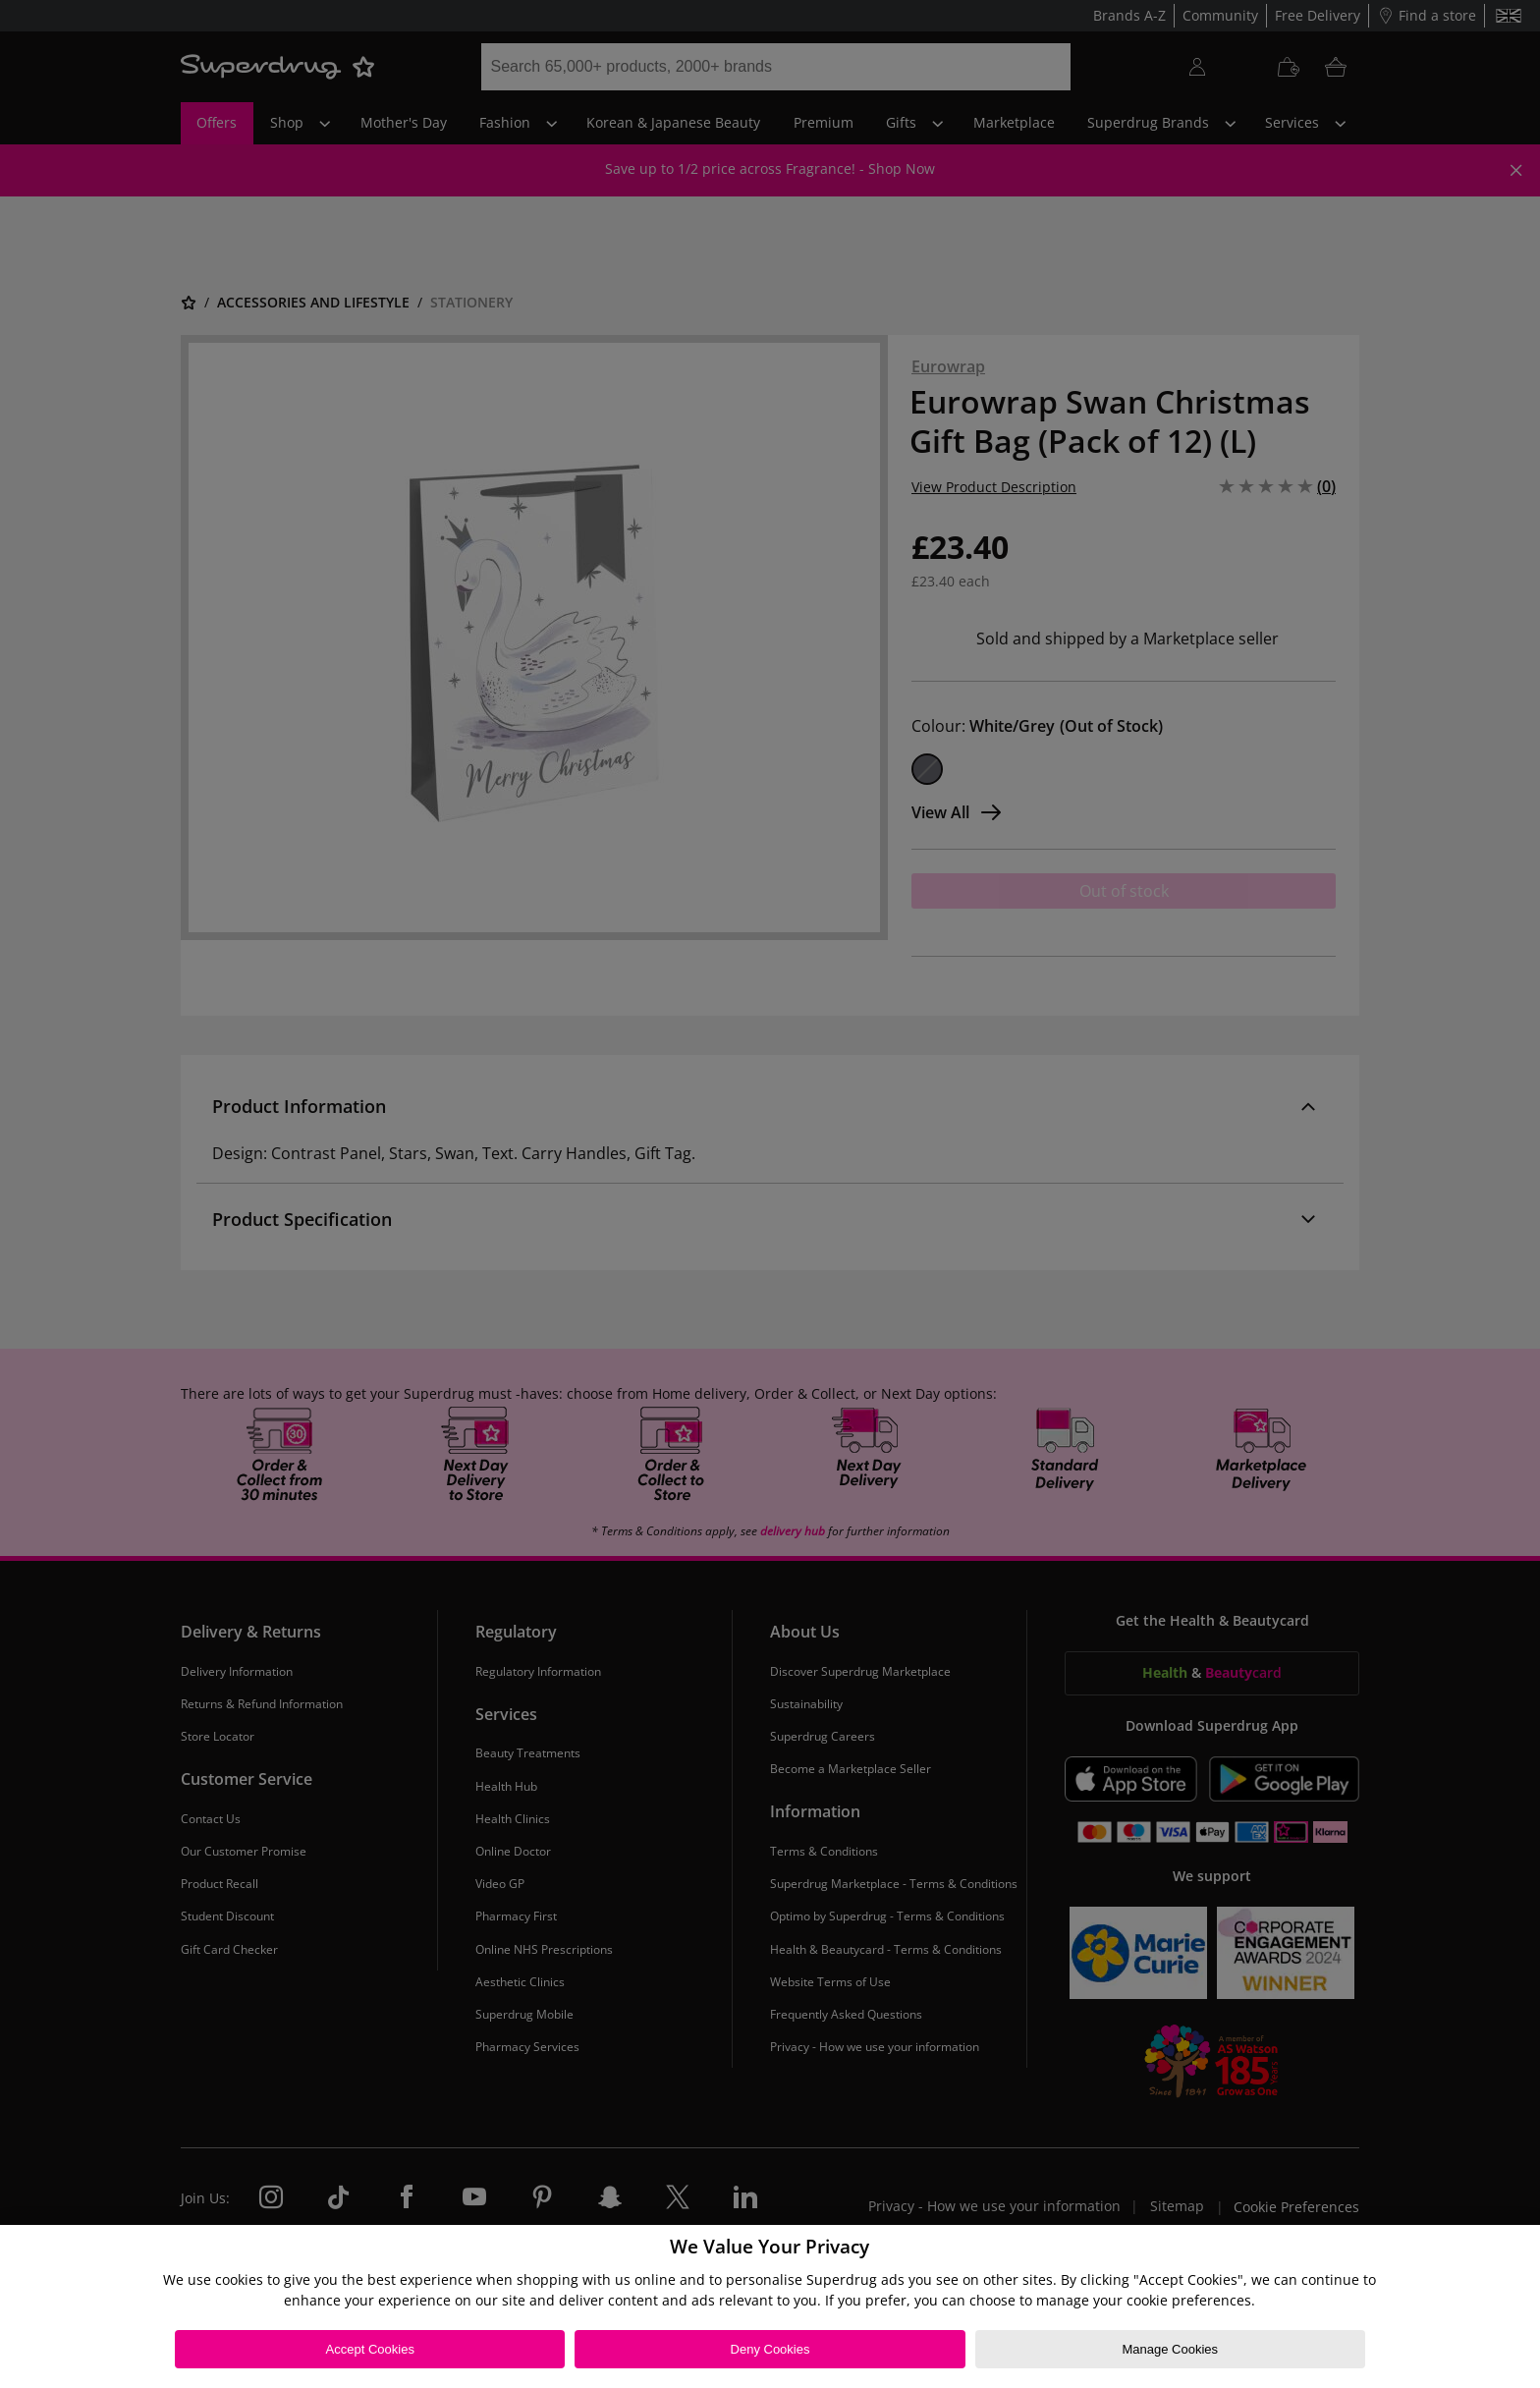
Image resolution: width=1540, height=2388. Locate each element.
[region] (770, 2306)
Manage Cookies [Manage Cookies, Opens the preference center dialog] (1170, 2349)
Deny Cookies (770, 2349)
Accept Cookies (370, 2349)
